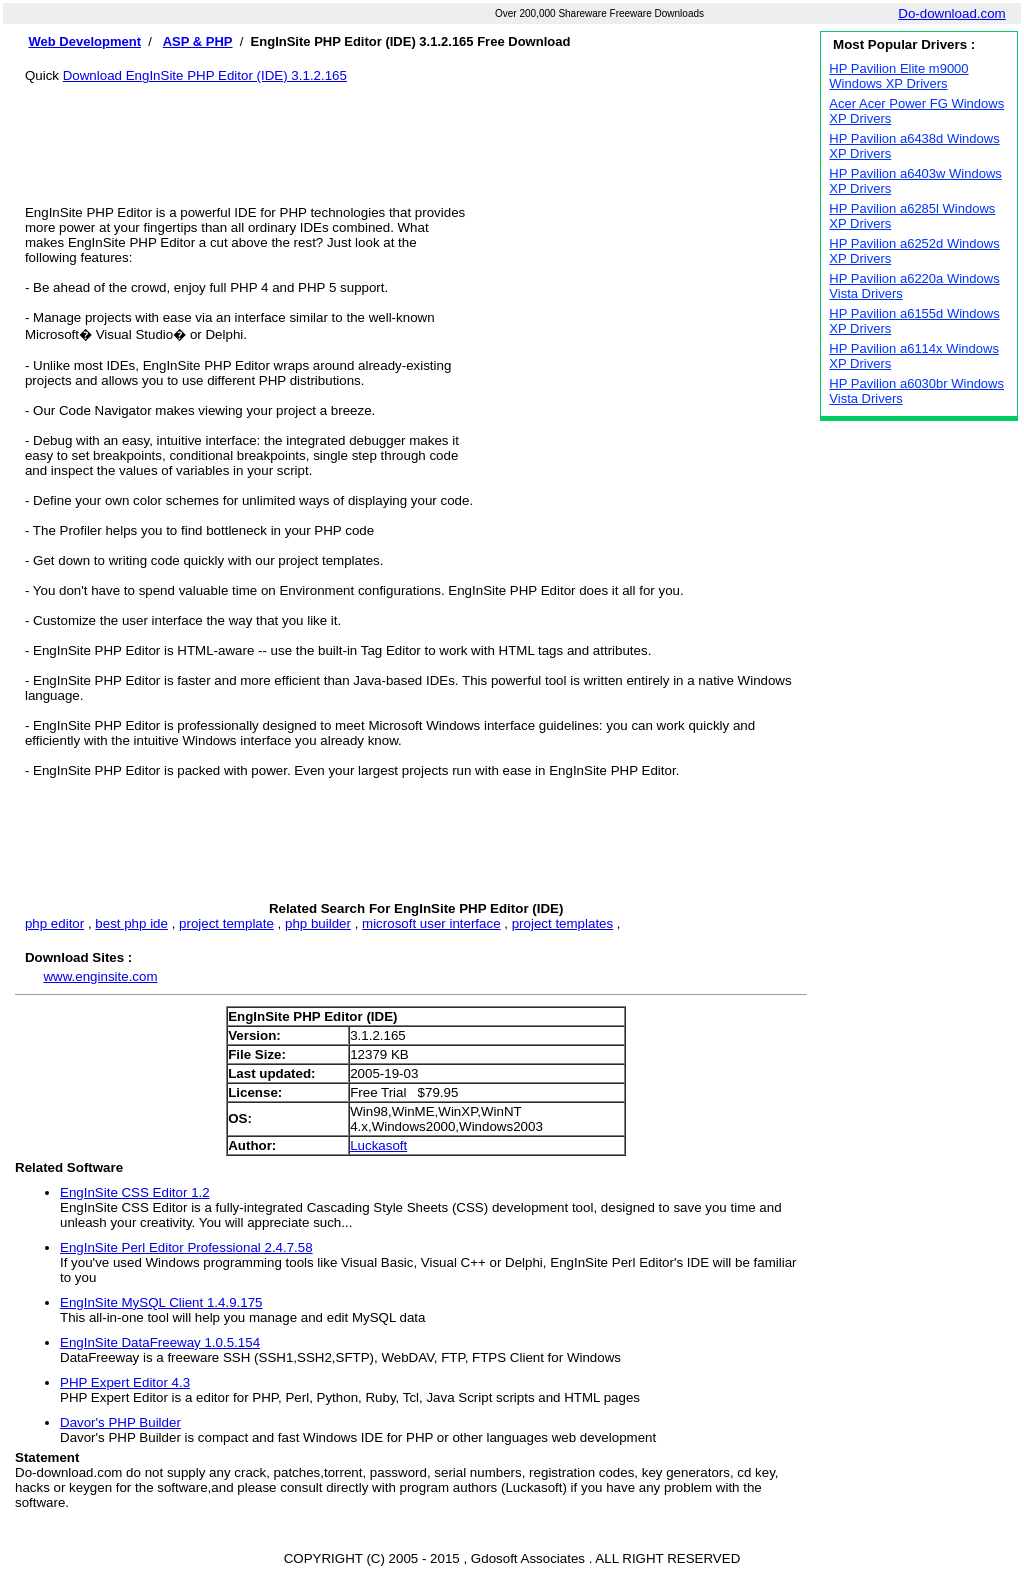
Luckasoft (378, 1145)
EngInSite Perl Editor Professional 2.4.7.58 (186, 1247)
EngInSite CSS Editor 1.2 (135, 1192)
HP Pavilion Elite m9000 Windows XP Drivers (898, 76)
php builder (318, 923)
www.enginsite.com (100, 976)
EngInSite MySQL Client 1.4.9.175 (161, 1302)
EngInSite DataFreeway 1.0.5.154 (160, 1342)
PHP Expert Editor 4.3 (125, 1382)
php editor (54, 923)
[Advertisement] (416, 128)
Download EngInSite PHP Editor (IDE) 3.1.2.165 (205, 75)
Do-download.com (951, 13)
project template (226, 923)
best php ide (131, 923)
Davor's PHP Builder (120, 1422)
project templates (563, 923)
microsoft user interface (431, 923)
